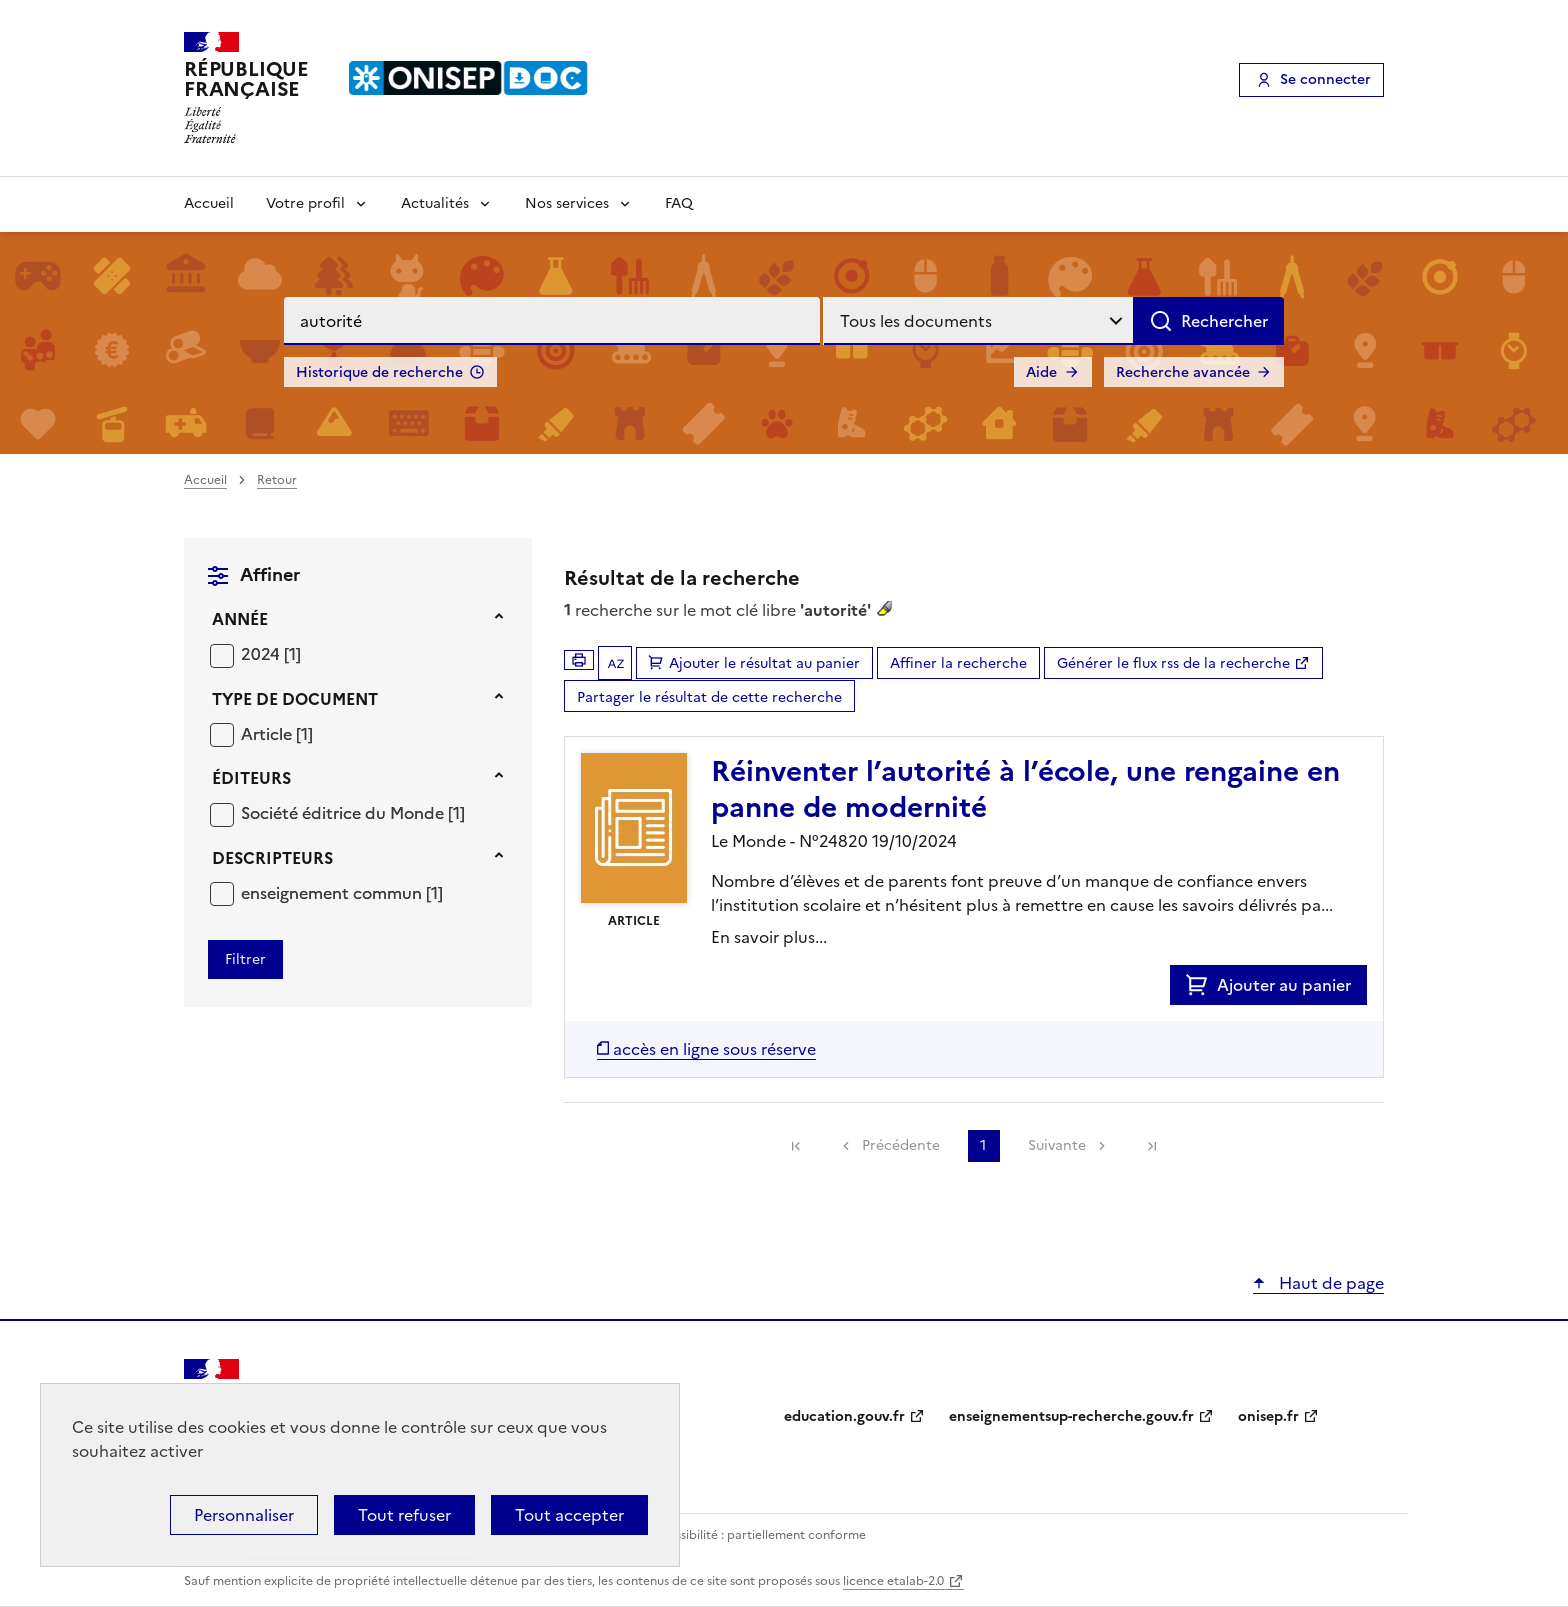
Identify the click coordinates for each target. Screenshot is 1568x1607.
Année (240, 619)
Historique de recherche (379, 372)
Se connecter (1325, 79)
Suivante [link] (1057, 1145)
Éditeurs (251, 778)
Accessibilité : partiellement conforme (756, 1535)
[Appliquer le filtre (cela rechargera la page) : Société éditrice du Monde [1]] (353, 812)
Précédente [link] (901, 1145)
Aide (1041, 372)
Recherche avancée (1183, 372)
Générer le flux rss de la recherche (1173, 663)
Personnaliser (244, 1515)
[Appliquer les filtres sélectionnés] (245, 959)
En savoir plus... (769, 937)
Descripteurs (272, 858)
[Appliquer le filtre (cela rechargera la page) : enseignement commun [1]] (342, 892)
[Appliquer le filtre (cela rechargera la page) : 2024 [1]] (271, 653)
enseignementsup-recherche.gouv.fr (1071, 1416)
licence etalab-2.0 (893, 1581)
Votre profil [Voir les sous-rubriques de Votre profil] (305, 203)
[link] (796, 1146)
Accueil (209, 203)
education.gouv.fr (844, 1416)
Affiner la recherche (958, 663)
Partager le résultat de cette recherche (709, 697)
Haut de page (1329, 1283)
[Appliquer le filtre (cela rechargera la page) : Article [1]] (277, 733)
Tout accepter (569, 1515)
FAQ (679, 203)
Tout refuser (404, 1515)
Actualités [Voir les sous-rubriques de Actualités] (435, 203)
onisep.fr (1268, 1416)
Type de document (295, 699)
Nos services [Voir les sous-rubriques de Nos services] (567, 203)
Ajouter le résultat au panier (764, 663)
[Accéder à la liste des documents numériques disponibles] (706, 1049)
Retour (277, 480)
